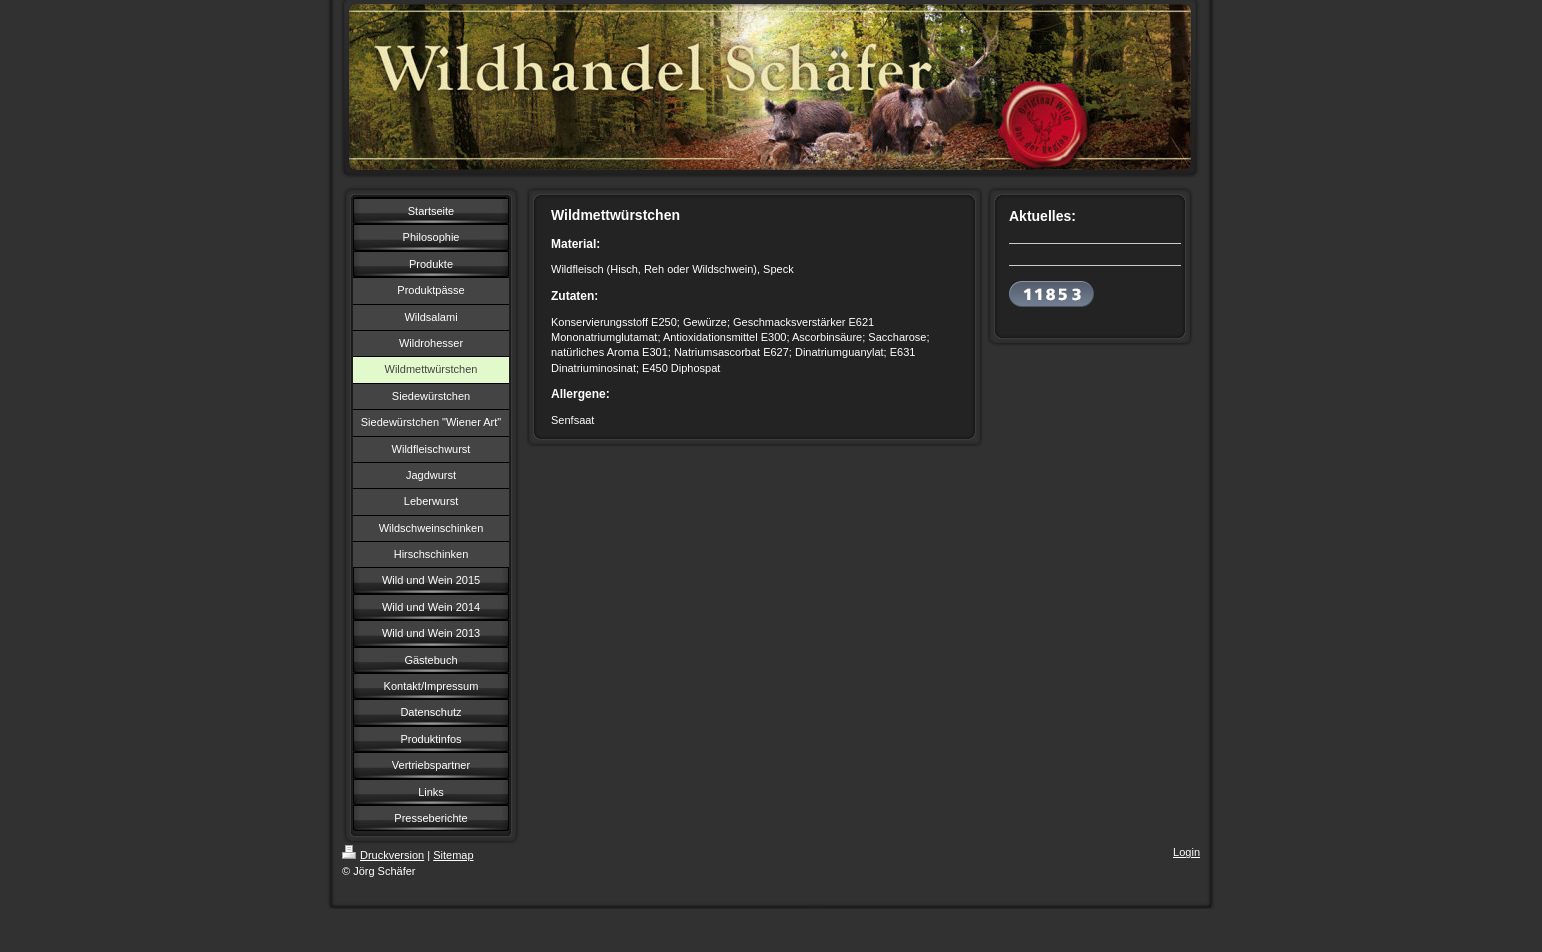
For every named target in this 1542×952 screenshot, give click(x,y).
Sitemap (453, 855)
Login (1186, 852)
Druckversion (383, 855)
